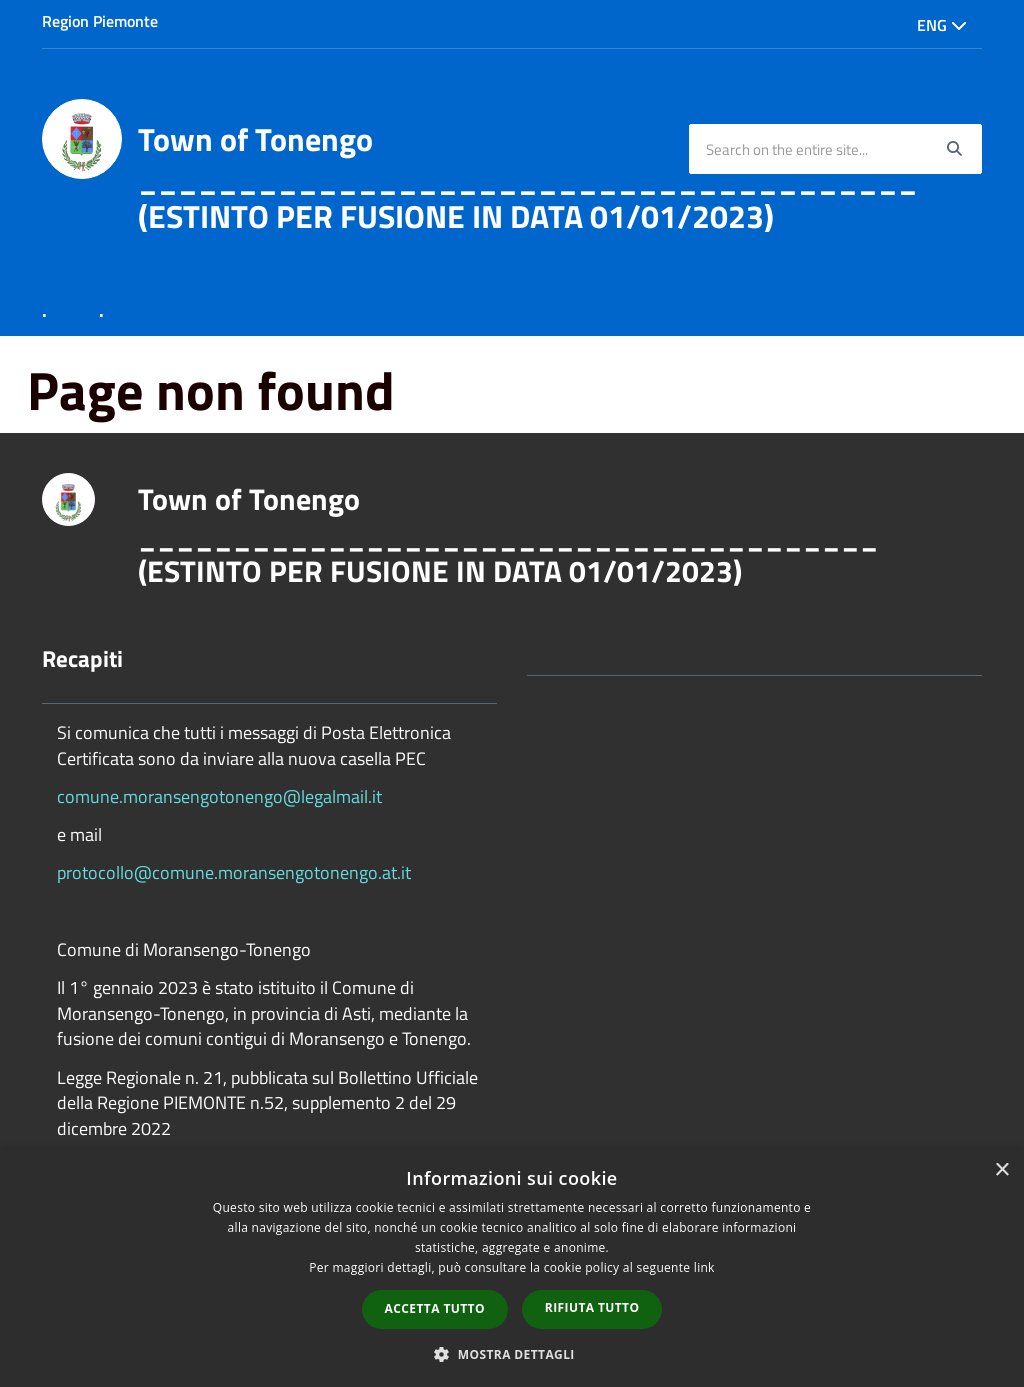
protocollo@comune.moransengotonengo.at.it (234, 872)
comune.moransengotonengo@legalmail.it (219, 796)
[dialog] (512, 1268)
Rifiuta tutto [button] (592, 1307)
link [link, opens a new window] (704, 1267)
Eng (942, 25)
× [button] (1001, 1170)
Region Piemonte (100, 21)
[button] (512, 1353)
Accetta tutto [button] (435, 1308)
